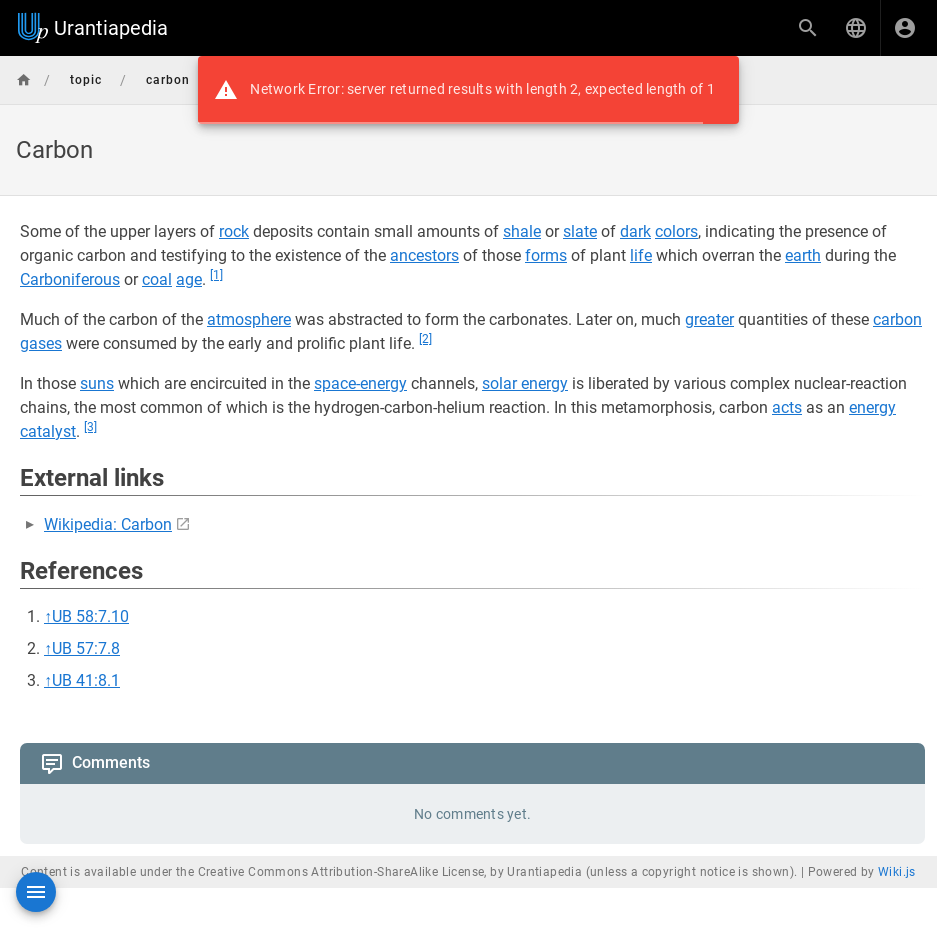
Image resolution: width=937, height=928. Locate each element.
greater (709, 319)
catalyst (48, 431)
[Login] (905, 28)
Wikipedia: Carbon (108, 524)
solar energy (525, 383)
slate (580, 231)
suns (97, 383)
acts (787, 407)
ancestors (424, 255)
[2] (425, 339)
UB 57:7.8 (86, 648)
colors (676, 231)
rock (234, 231)
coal (157, 279)
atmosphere (249, 319)
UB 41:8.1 (86, 680)
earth (803, 255)
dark (635, 231)
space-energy (360, 383)
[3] (90, 427)
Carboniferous (70, 279)
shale (522, 231)
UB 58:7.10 (90, 616)
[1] (216, 275)
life (641, 255)
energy (872, 407)
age (189, 279)
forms (546, 255)
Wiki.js (897, 872)
